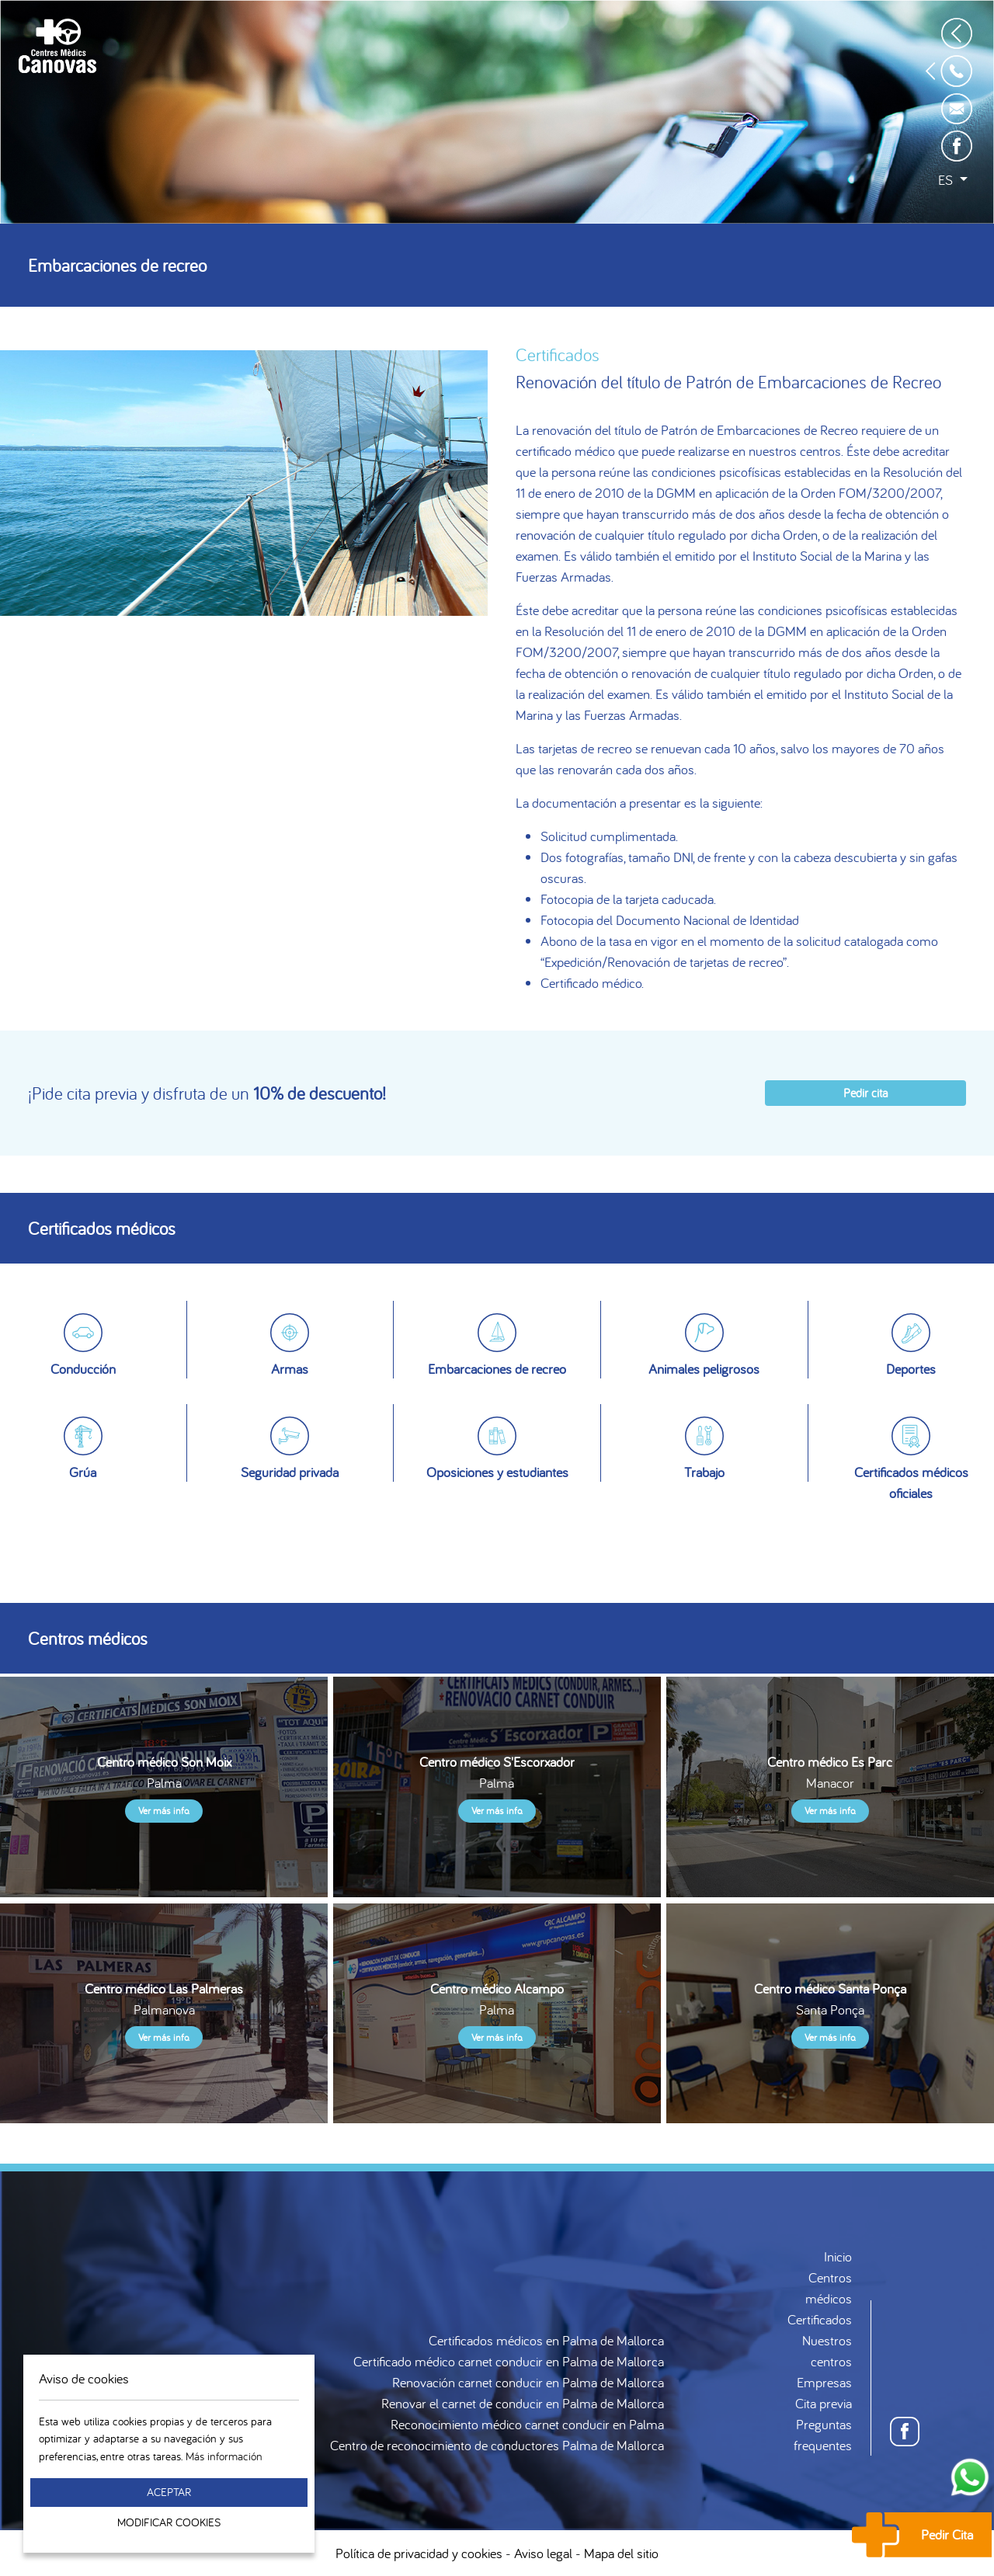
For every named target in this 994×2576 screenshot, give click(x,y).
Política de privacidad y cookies (418, 2553)
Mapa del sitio (621, 2553)
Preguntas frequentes (823, 2434)
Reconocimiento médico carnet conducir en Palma (527, 2424)
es (947, 180)
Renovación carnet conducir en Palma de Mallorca (528, 2382)
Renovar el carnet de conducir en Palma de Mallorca (522, 2403)
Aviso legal (543, 2553)
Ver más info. (163, 1810)
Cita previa (823, 2403)
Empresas (824, 2382)
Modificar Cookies (169, 2522)
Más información (224, 2456)
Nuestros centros (827, 2350)
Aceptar (169, 2491)
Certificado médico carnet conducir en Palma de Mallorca (508, 2361)
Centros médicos (828, 2287)
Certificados (819, 2319)
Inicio (838, 2256)
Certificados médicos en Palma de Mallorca (546, 2340)
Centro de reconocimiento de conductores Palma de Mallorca (497, 2445)
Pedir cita (865, 1092)
